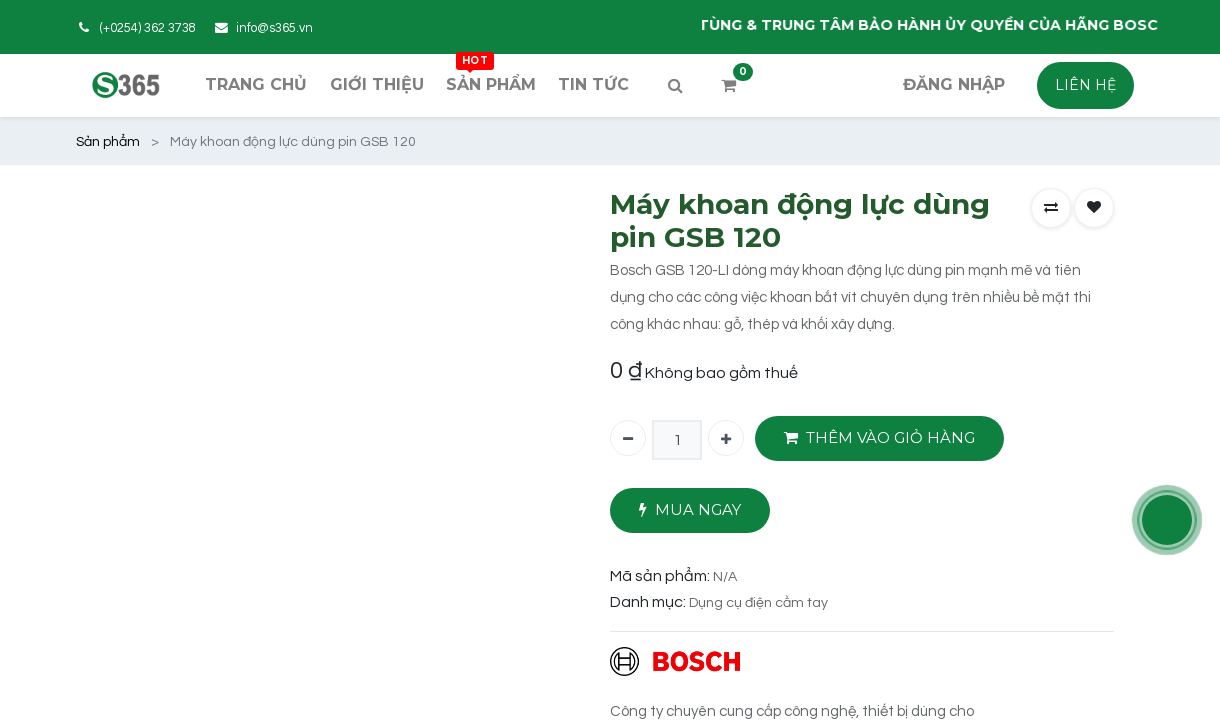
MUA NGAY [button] (690, 510)
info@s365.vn (274, 28)
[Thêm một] (726, 438)
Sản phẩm (108, 142)
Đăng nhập (954, 84)
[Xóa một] (628, 438)
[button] (1051, 208)
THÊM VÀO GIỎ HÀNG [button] (879, 438)
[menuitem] (256, 85)
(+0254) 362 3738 (148, 28)
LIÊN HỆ (1085, 85)
